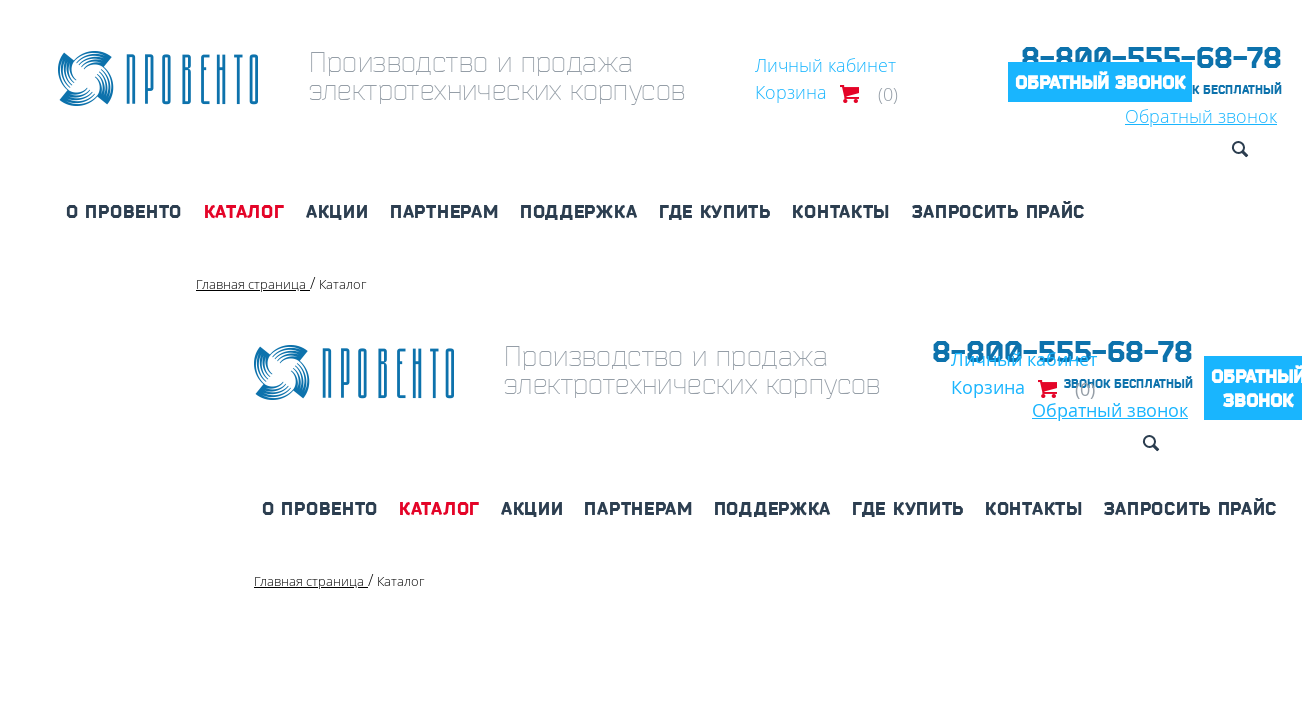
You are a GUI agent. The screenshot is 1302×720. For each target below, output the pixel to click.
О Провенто (124, 211)
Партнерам (444, 211)
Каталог (244, 211)
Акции (337, 211)
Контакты (841, 211)
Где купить (715, 211)
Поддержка (578, 211)
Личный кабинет (825, 65)
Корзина (791, 92)
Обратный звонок (1100, 82)
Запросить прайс (999, 211)
